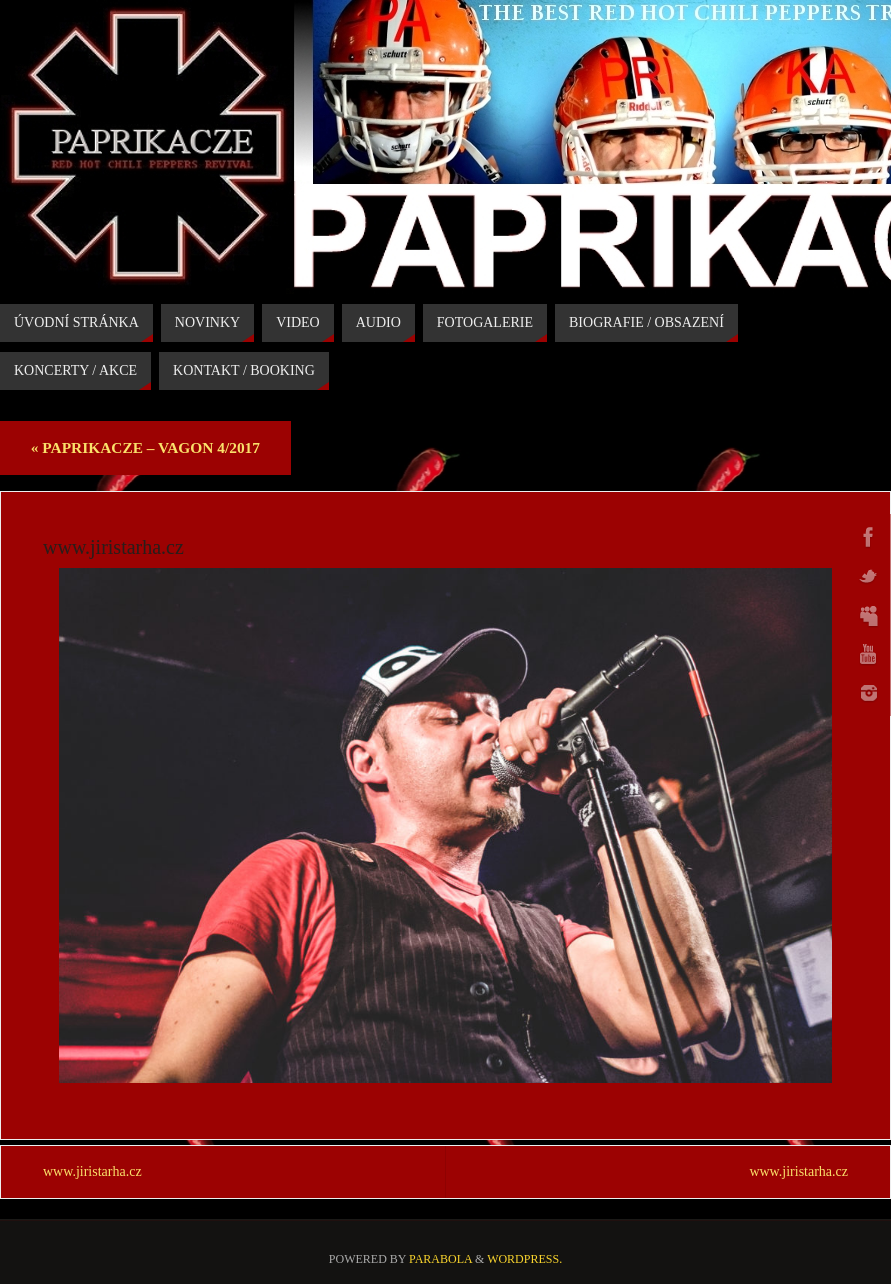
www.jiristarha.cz (92, 1171)
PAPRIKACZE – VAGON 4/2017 (145, 447)
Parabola (440, 1259)
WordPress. (524, 1259)
